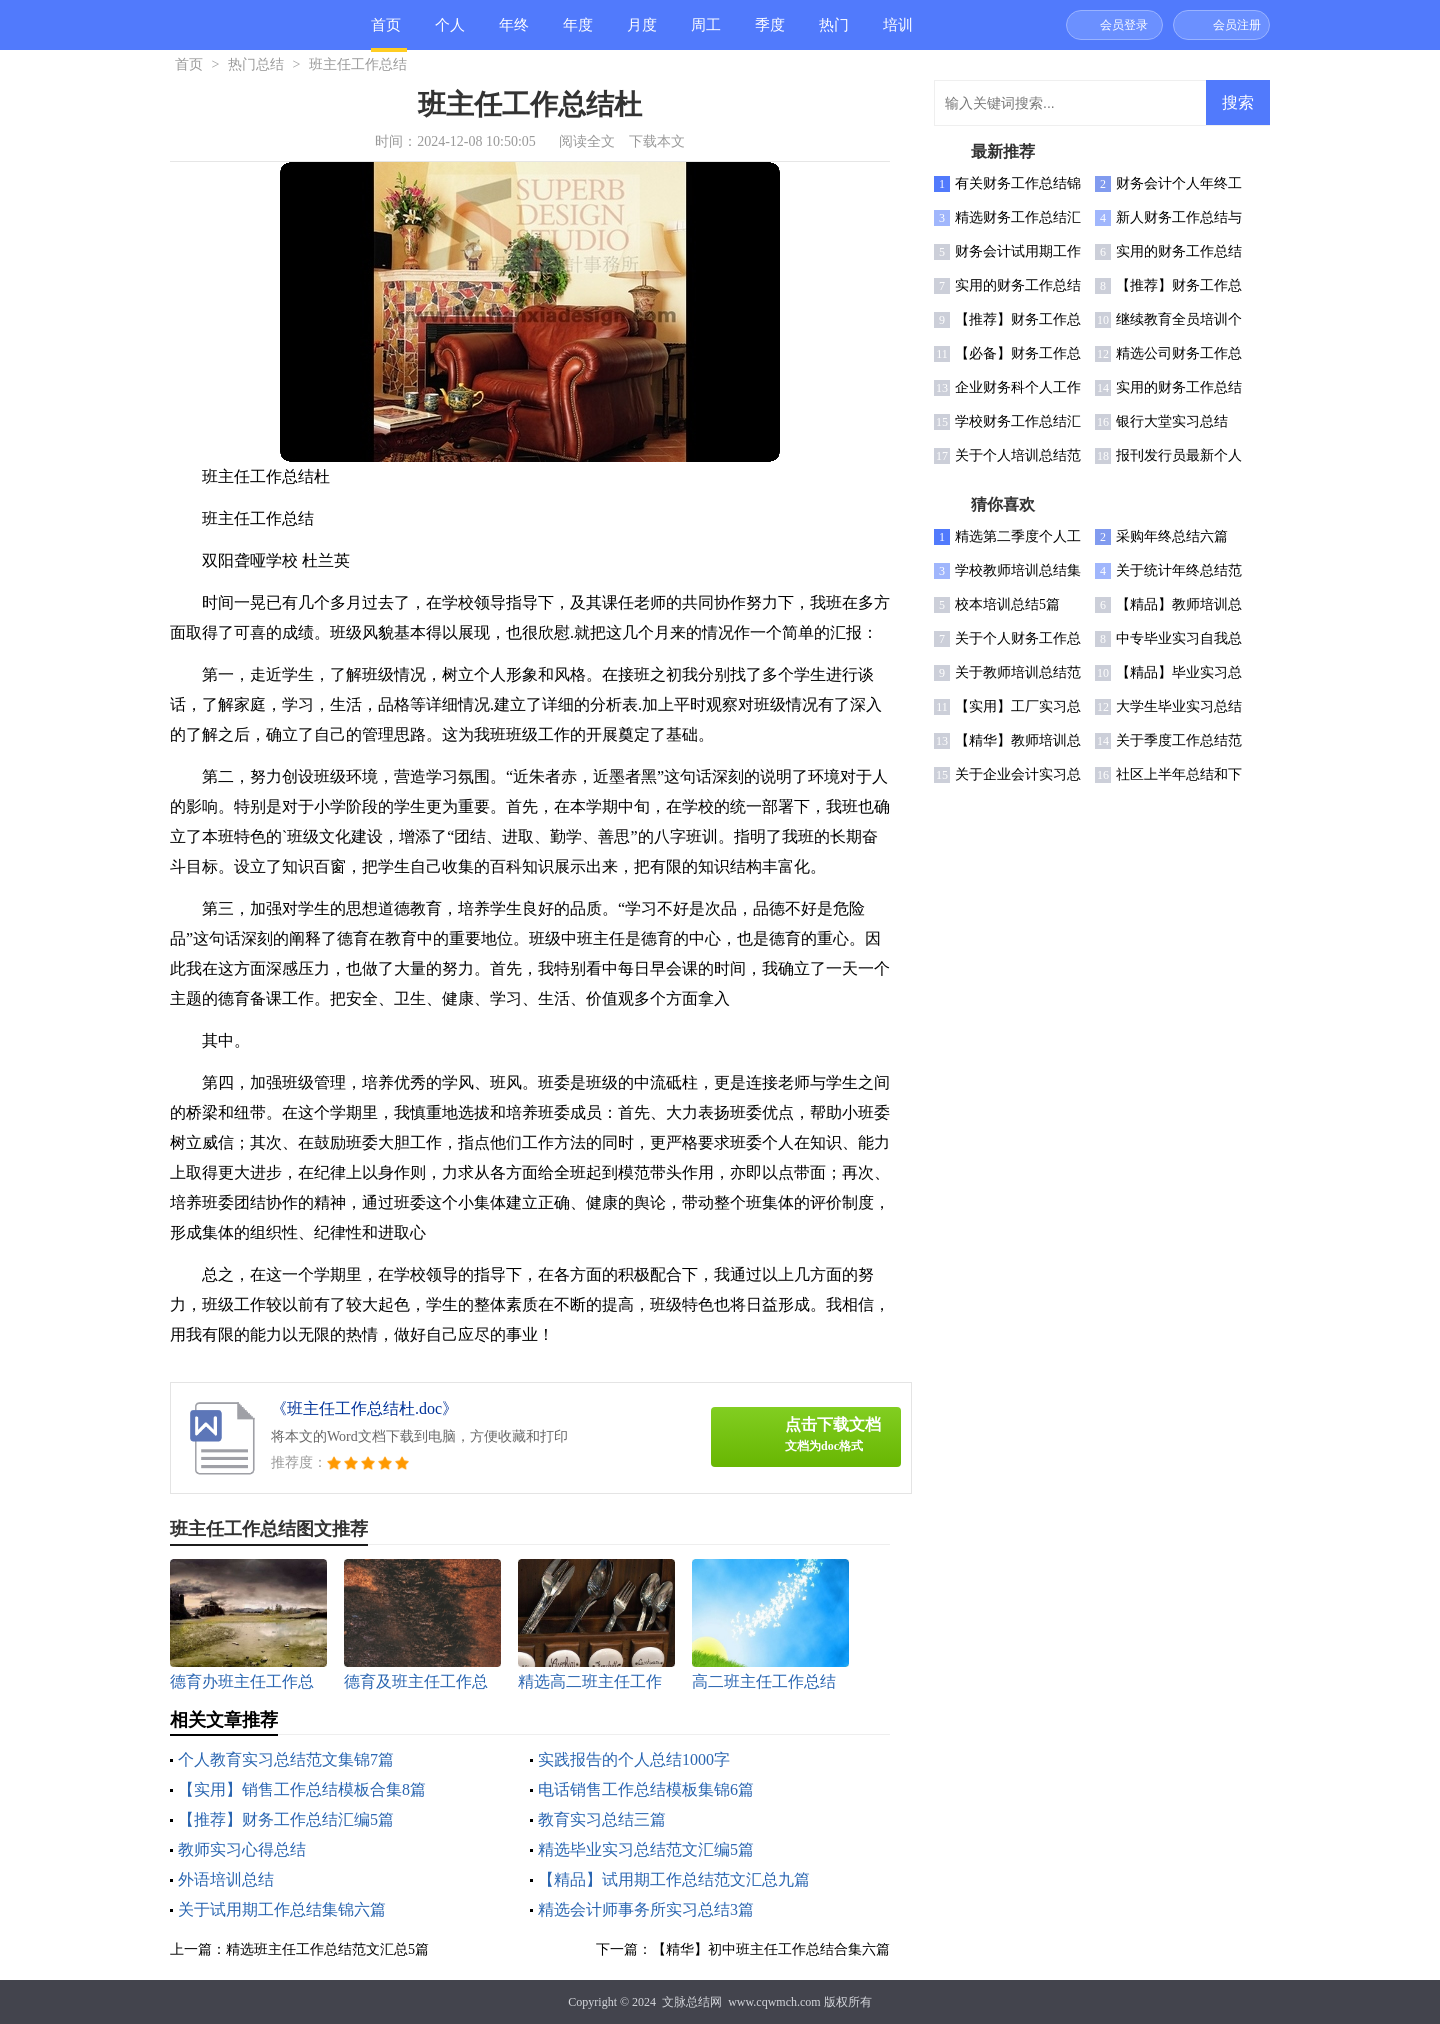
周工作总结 (706, 33)
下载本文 (657, 141)
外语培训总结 (226, 1879)
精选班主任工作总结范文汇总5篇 (327, 1949)
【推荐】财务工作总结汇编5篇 (286, 1819)
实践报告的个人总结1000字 (634, 1759)
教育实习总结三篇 (602, 1819)
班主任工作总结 (358, 64)
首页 (386, 25)
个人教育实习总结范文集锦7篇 (286, 1759)
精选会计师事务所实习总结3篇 (646, 1909)
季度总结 (770, 33)
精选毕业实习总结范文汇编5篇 (646, 1849)
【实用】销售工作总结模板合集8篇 (302, 1789)
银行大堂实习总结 (1172, 421)
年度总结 (578, 33)
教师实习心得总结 (242, 1849)
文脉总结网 (692, 2002)
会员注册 (1237, 25)
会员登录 (1124, 25)
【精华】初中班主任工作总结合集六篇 (771, 1949)
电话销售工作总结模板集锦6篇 (646, 1789)
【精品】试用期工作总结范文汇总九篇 (674, 1879)
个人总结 (450, 33)
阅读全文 (587, 141)
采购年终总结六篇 (1172, 536)
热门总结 (834, 33)
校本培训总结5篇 (1007, 604)
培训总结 (898, 33)
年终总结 (514, 33)
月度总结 (642, 33)
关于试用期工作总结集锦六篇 (282, 1909)
